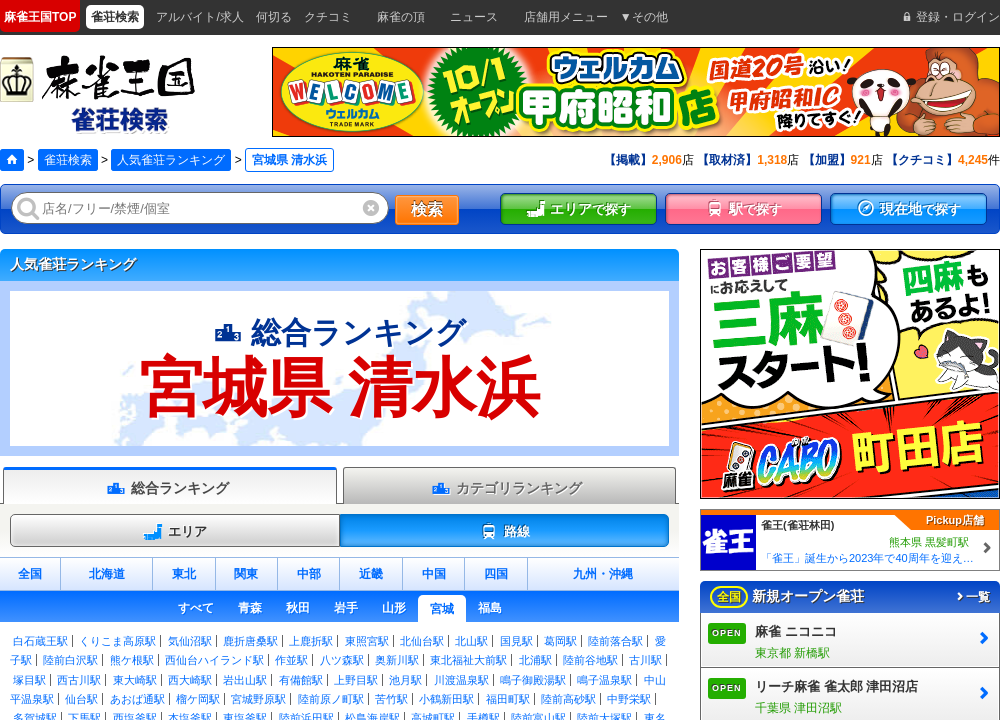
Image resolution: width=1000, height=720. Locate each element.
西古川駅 (79, 680)
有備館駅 (301, 680)
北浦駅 (535, 660)
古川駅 (645, 660)
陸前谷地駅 (590, 660)
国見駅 (516, 641)
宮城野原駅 (258, 699)
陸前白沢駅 (70, 660)
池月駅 (405, 680)
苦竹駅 (391, 699)
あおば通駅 (137, 699)
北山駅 (471, 641)
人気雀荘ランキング (171, 160)
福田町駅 (508, 699)
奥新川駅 (397, 660)
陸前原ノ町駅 (331, 699)
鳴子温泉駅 (604, 680)
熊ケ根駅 (132, 660)
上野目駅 (356, 680)
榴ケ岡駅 (198, 699)
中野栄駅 (629, 699)
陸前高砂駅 (568, 699)
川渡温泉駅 (461, 680)
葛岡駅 (560, 641)
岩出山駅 (245, 680)
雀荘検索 (68, 160)
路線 (504, 532)
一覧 (972, 597)
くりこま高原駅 (117, 641)
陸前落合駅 (615, 641)
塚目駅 (29, 680)
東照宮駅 (367, 641)
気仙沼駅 (190, 641)
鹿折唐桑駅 (250, 641)
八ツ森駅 (342, 660)
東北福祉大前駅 (468, 660)
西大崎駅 (190, 680)
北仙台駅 (422, 641)
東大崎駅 (135, 680)
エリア (175, 532)
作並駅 (291, 660)
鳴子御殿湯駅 (533, 680)
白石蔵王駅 (40, 641)
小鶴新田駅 (446, 699)
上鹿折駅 (311, 641)
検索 (427, 209)
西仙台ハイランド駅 (214, 660)
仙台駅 (81, 699)
